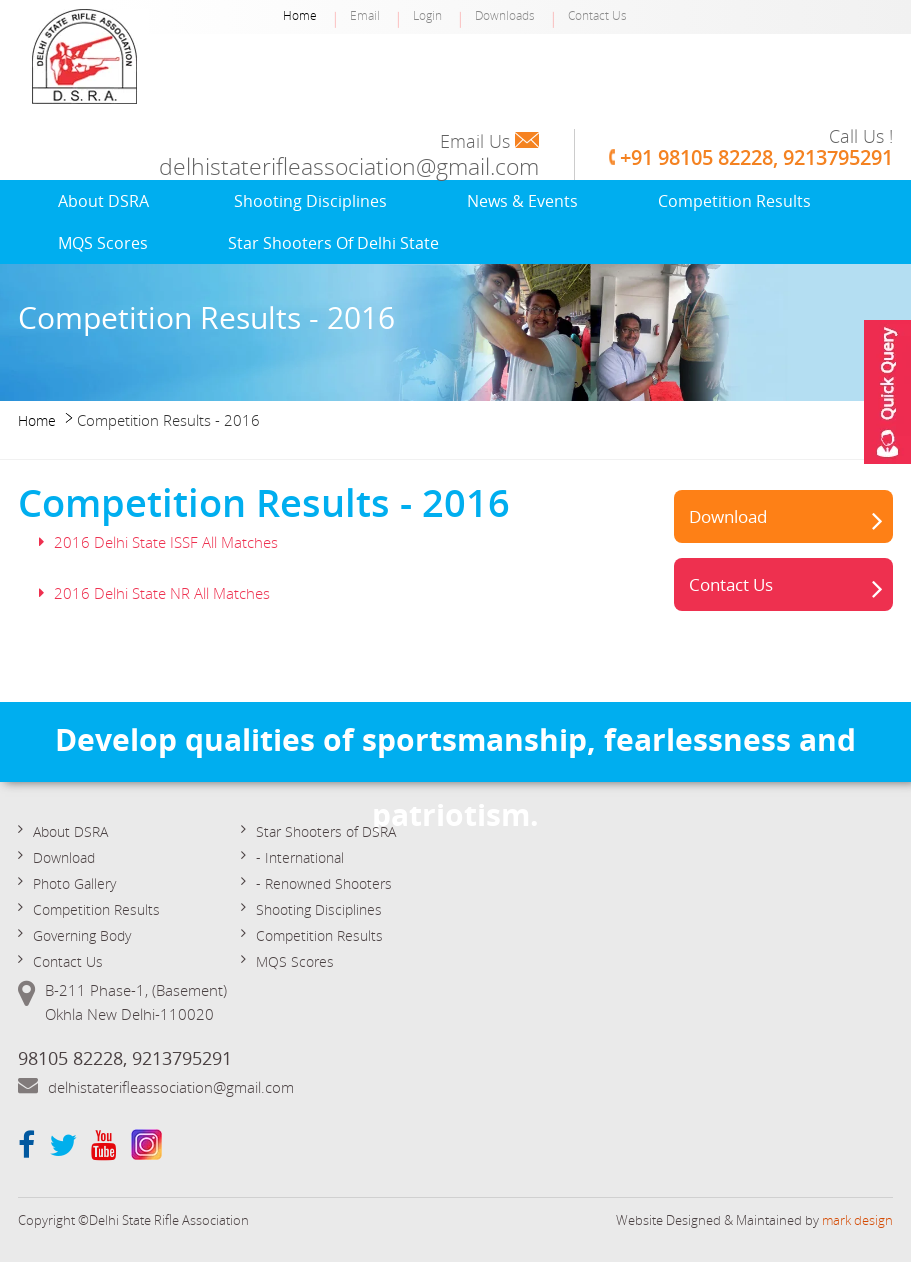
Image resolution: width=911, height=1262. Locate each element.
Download (728, 516)
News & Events (522, 201)
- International (300, 857)
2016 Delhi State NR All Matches (162, 593)
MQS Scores (103, 243)
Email (365, 15)
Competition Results (734, 201)
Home (300, 15)
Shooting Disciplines (310, 201)
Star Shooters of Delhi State (333, 243)
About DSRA (103, 201)
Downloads (505, 15)
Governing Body (82, 935)
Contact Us (597, 15)
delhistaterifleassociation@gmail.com (349, 166)
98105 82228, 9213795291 (125, 1058)
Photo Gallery (74, 883)
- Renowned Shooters (324, 883)
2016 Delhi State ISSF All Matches (166, 542)
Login (427, 15)
